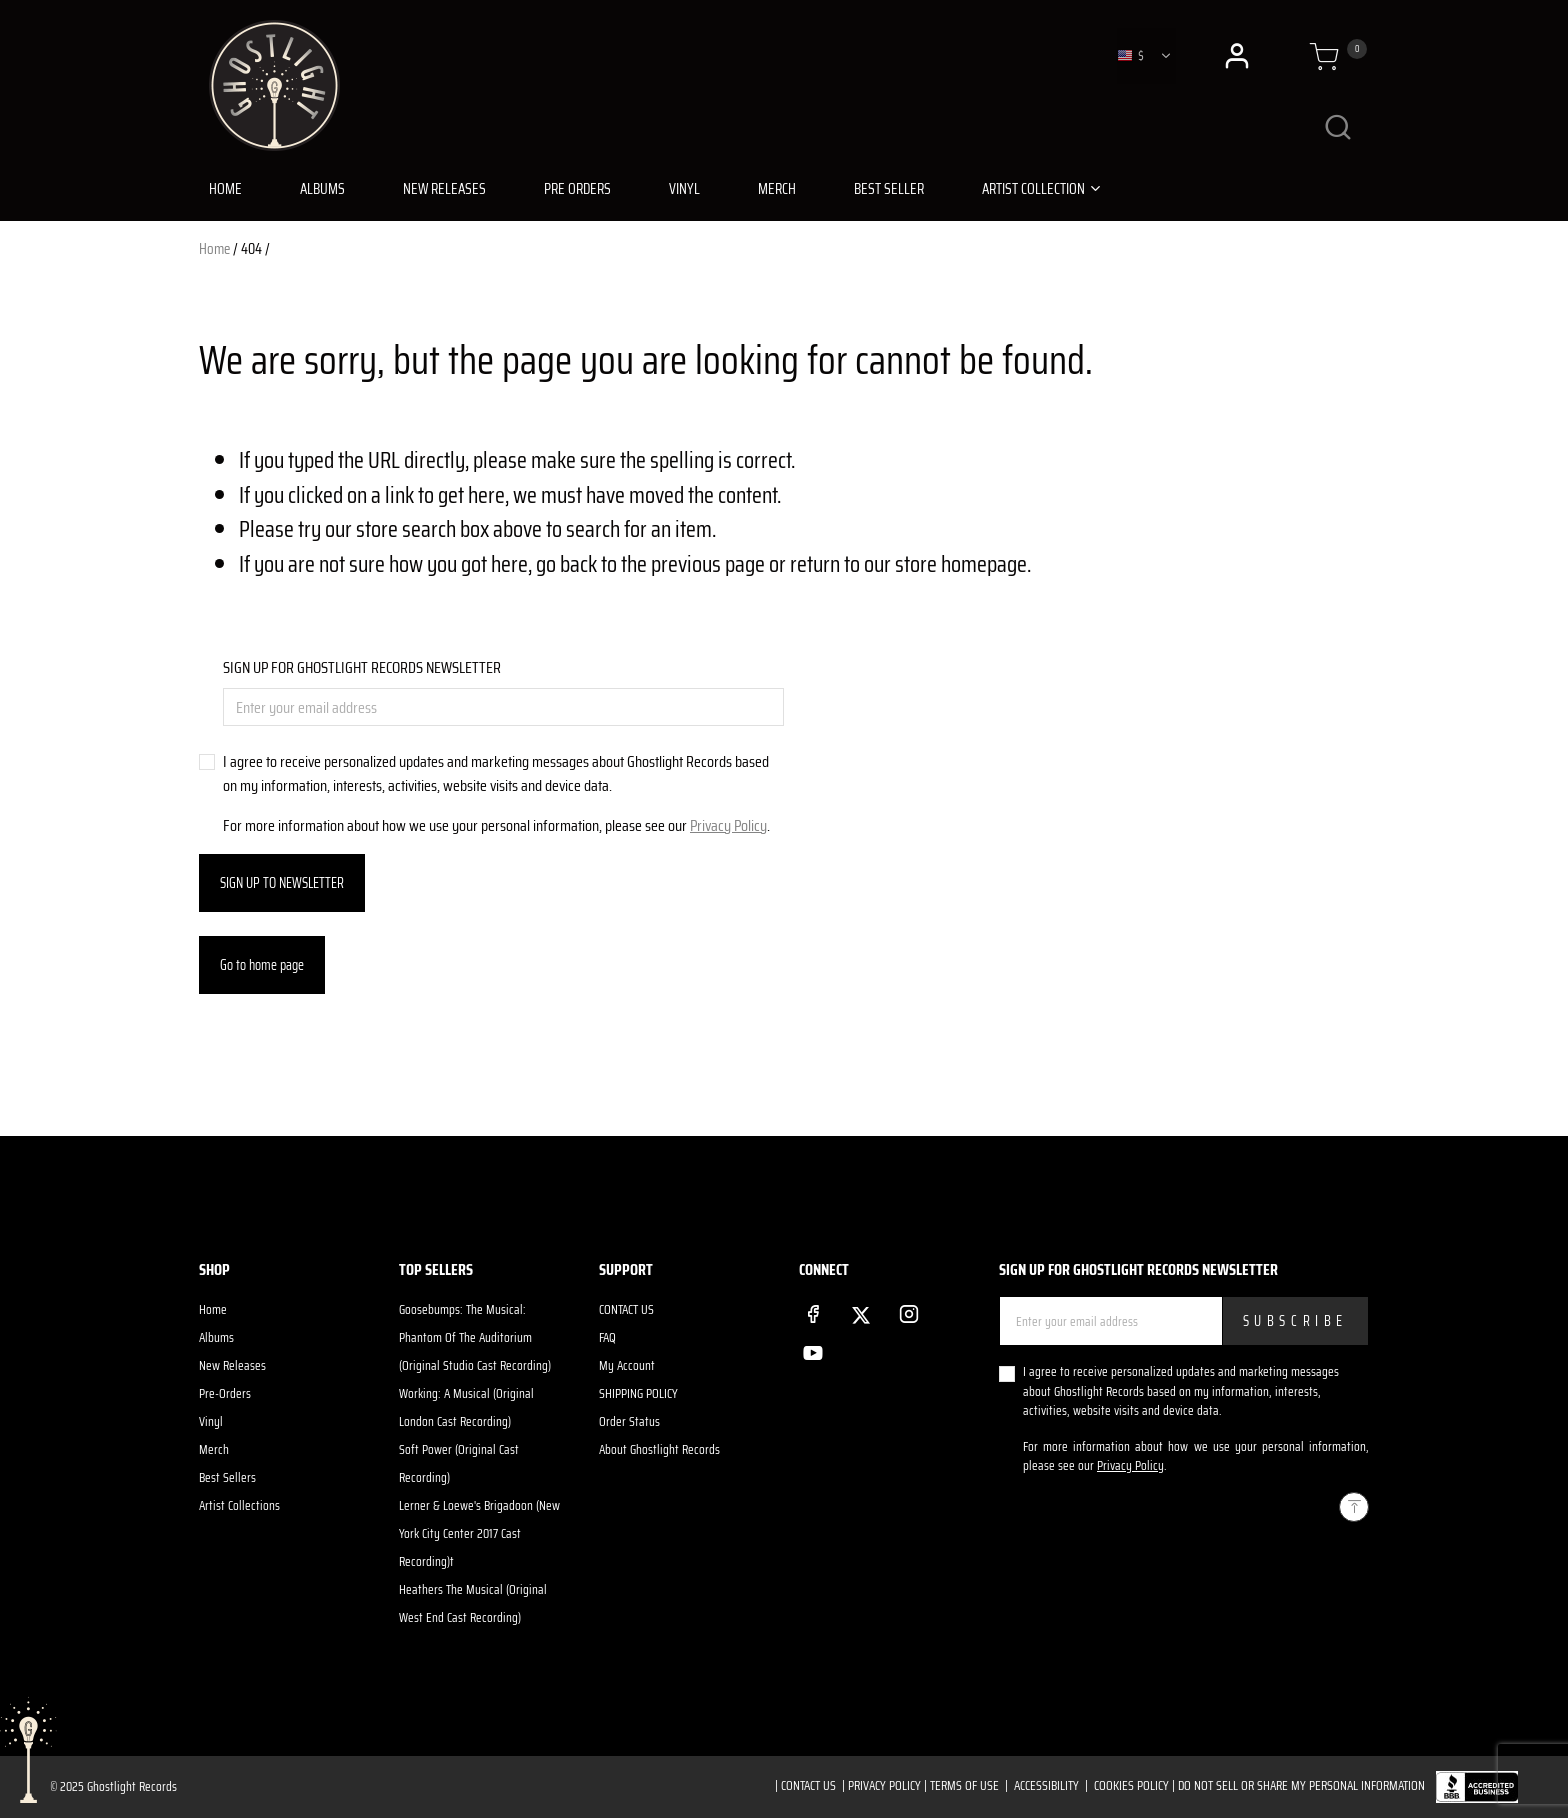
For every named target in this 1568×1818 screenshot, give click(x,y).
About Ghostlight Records (659, 1449)
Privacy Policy (728, 825)
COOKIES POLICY (1131, 1785)
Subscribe (1295, 1321)
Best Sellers (227, 1477)
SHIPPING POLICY (638, 1393)
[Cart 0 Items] (1324, 57)
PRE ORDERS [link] (577, 189)
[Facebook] (813, 1310)
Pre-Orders (225, 1393)
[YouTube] (813, 1349)
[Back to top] (1354, 1507)
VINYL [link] (684, 189)
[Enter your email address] (503, 707)
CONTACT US (626, 1309)
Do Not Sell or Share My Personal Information (1301, 1785)
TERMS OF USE (964, 1785)
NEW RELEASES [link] (444, 189)
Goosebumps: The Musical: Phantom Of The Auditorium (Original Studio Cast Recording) (475, 1337)
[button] (1239, 56)
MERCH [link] (777, 189)
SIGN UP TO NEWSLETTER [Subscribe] (282, 883)
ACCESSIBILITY (1046, 1785)
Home (214, 249)
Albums (216, 1337)
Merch (214, 1449)
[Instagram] (909, 1310)
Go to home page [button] (262, 965)
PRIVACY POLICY (884, 1785)
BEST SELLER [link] (889, 189)
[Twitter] (861, 1311)
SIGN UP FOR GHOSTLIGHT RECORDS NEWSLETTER (362, 668)
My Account (627, 1365)
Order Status (629, 1421)
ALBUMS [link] (322, 189)
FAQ (607, 1337)
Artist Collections (239, 1505)
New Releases (232, 1365)
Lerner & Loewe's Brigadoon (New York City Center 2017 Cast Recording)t (479, 1533)
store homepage (961, 564)
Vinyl (211, 1421)
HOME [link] (225, 189)
